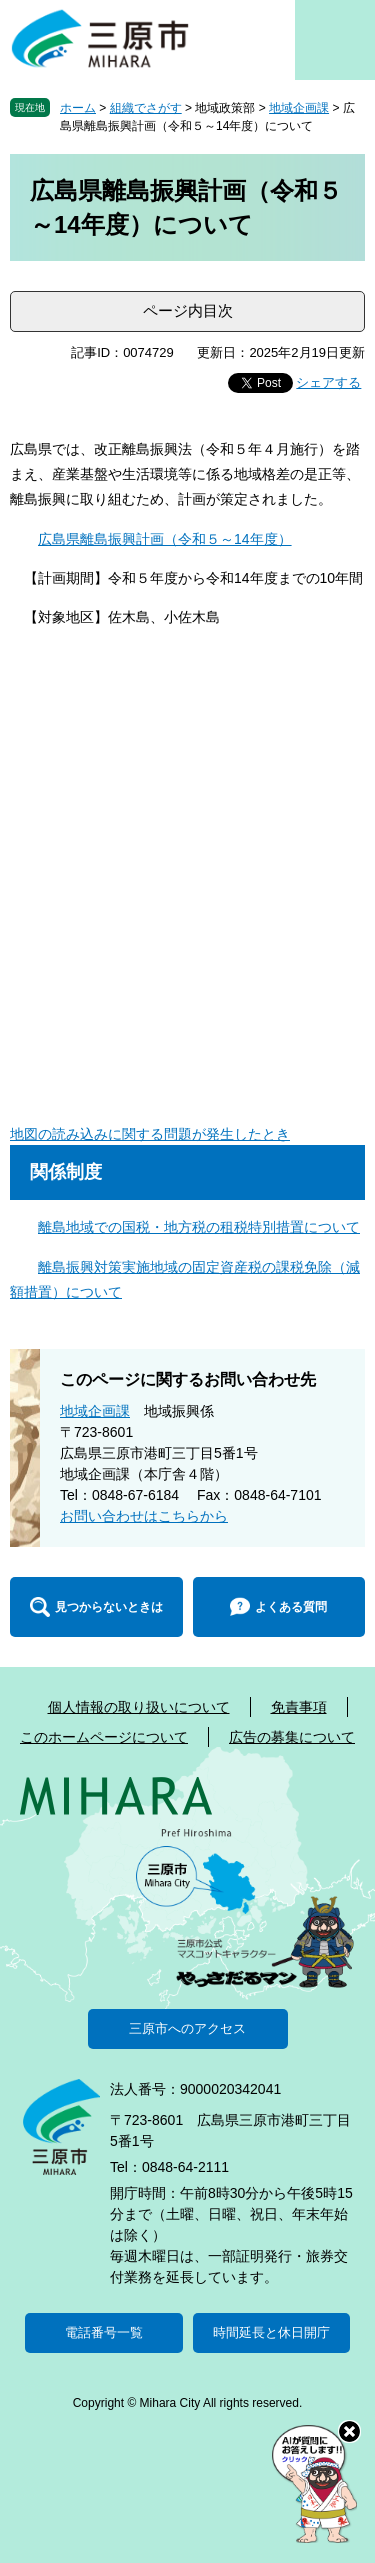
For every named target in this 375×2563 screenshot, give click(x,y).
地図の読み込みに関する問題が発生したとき (150, 1134)
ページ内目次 (188, 310)
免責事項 (299, 1707)
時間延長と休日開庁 (271, 2332)
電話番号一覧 (104, 2332)
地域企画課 (299, 108)
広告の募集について (292, 1737)
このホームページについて (104, 1737)
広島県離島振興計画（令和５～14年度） (165, 539)
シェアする (328, 382)
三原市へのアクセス (187, 2028)
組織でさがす (146, 108)
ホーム (78, 108)
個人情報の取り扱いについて (139, 1707)
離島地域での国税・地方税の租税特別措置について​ (199, 1227)
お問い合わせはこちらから (144, 1516)
